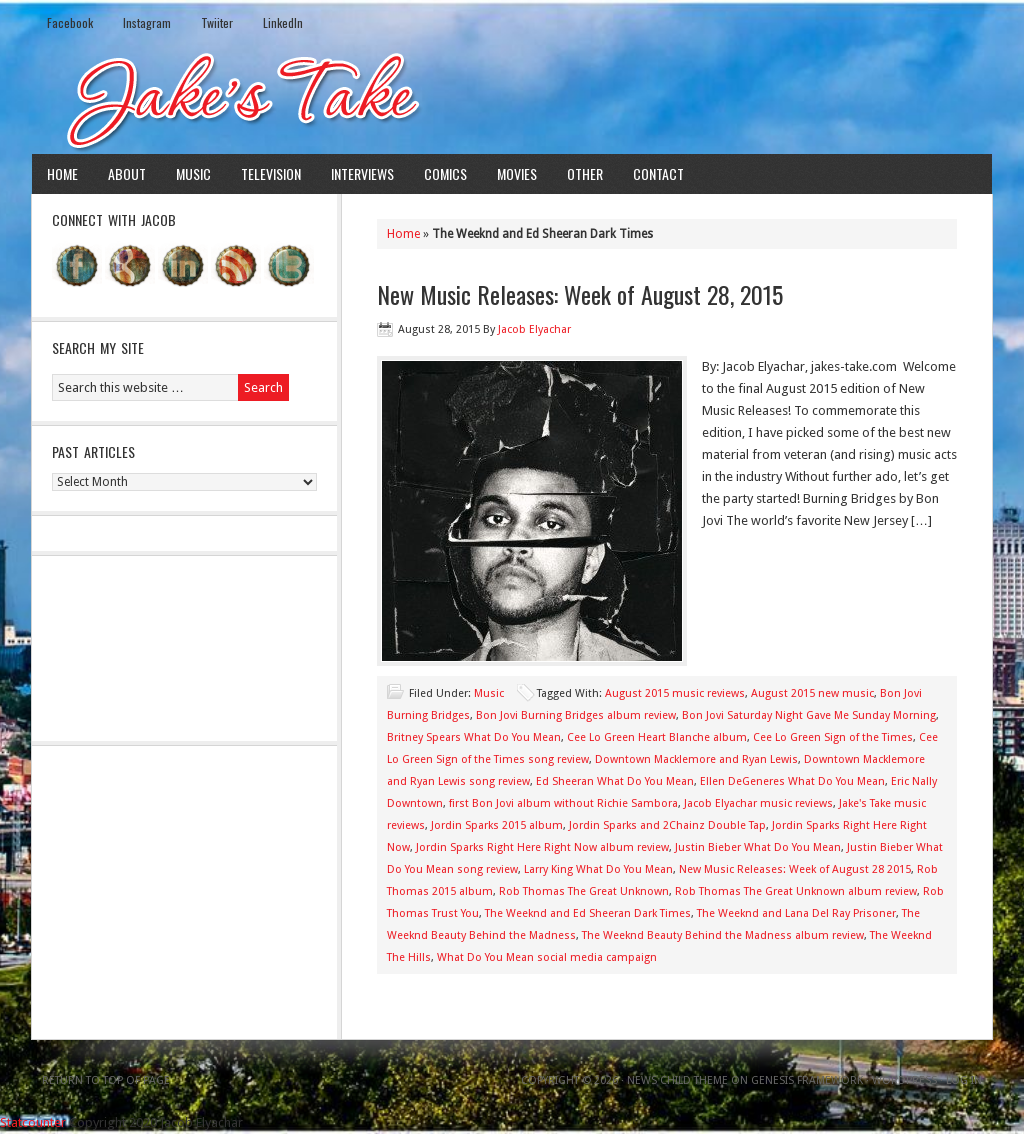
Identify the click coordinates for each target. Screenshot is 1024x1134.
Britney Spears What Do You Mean (474, 737)
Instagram (147, 22)
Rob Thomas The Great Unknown (584, 891)
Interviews (362, 173)
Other (585, 173)
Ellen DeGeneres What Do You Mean (792, 781)
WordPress (904, 1080)
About (127, 173)
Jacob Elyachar (534, 329)
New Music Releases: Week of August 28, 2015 (580, 294)
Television (271, 173)
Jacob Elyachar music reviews (758, 803)
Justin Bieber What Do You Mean (758, 847)
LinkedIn (283, 22)
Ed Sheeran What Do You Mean (615, 781)
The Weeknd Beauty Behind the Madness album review (723, 935)
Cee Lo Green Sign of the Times (833, 737)
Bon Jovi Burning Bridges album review (576, 715)
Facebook (70, 22)
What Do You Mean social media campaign (547, 957)
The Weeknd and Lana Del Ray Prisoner (796, 913)
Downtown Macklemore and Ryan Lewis (696, 759)
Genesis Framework (807, 1080)
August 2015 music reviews (675, 693)
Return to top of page (106, 1080)
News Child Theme (677, 1080)
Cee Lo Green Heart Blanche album (657, 737)
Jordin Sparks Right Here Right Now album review (542, 847)
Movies (517, 173)
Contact (658, 173)
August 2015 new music (812, 693)
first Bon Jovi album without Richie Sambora (563, 803)
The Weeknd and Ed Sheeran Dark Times (588, 913)
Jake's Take (512, 99)
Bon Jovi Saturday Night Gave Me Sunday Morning (809, 715)
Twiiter (217, 22)
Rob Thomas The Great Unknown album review (796, 891)
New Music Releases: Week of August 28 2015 (795, 869)
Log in (964, 1080)
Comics (445, 173)
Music (193, 173)
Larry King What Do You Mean (598, 869)
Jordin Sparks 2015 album (497, 825)
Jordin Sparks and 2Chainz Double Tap (667, 825)
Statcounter (33, 1122)
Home (62, 173)
